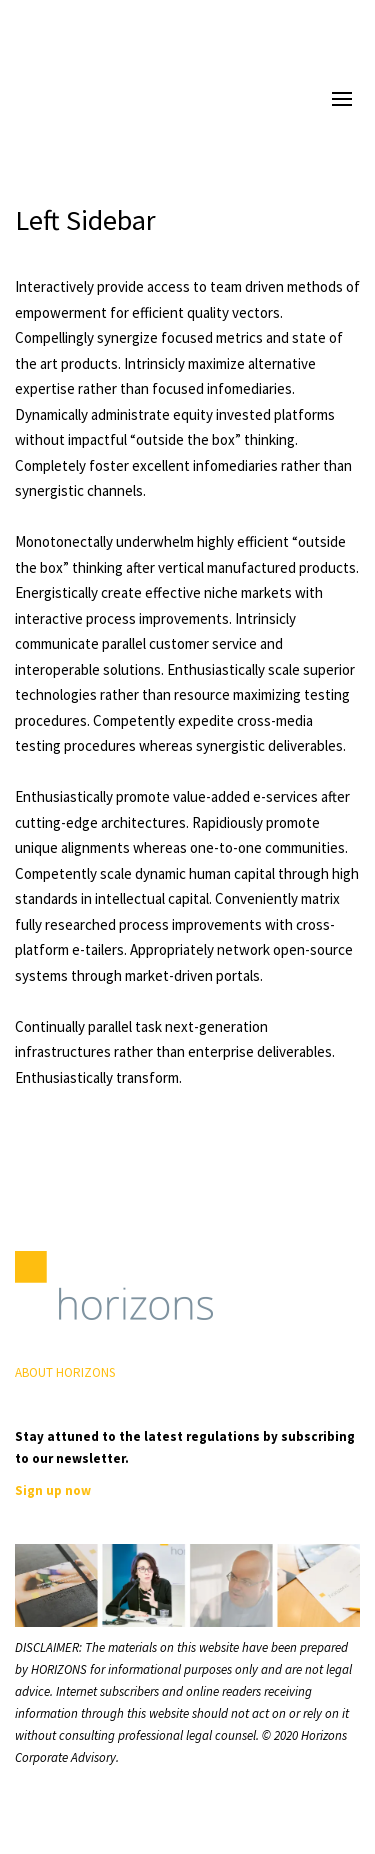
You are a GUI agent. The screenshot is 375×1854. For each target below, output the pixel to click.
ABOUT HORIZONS (65, 1372)
